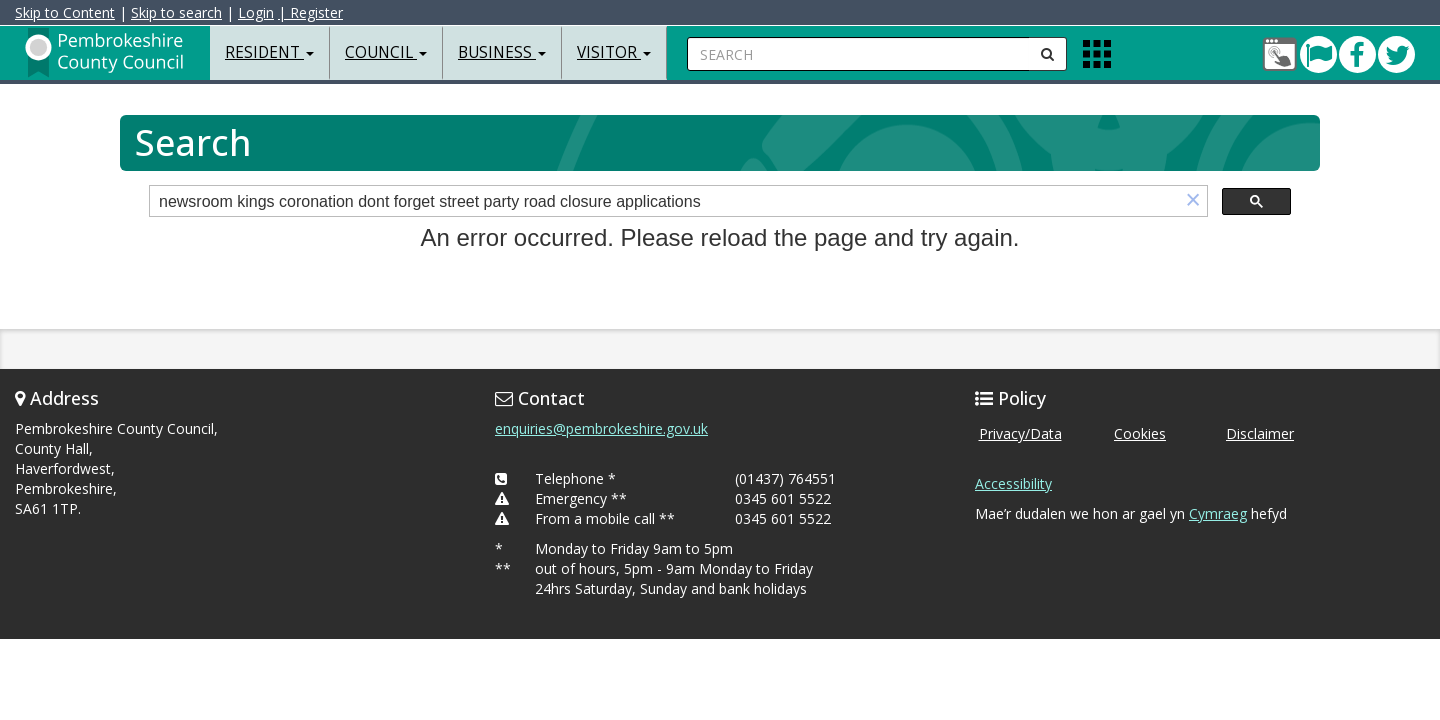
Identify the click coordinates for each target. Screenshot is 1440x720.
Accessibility (1013, 483)
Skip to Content (65, 12)
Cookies (1140, 433)
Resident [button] (269, 52)
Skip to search (176, 12)
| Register (310, 12)
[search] (664, 202)
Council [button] (386, 52)
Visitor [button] (614, 52)
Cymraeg (1218, 513)
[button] (1193, 201)
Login (256, 12)
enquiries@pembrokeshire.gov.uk (601, 428)
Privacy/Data (1020, 433)
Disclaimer (1260, 433)
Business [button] (502, 52)
